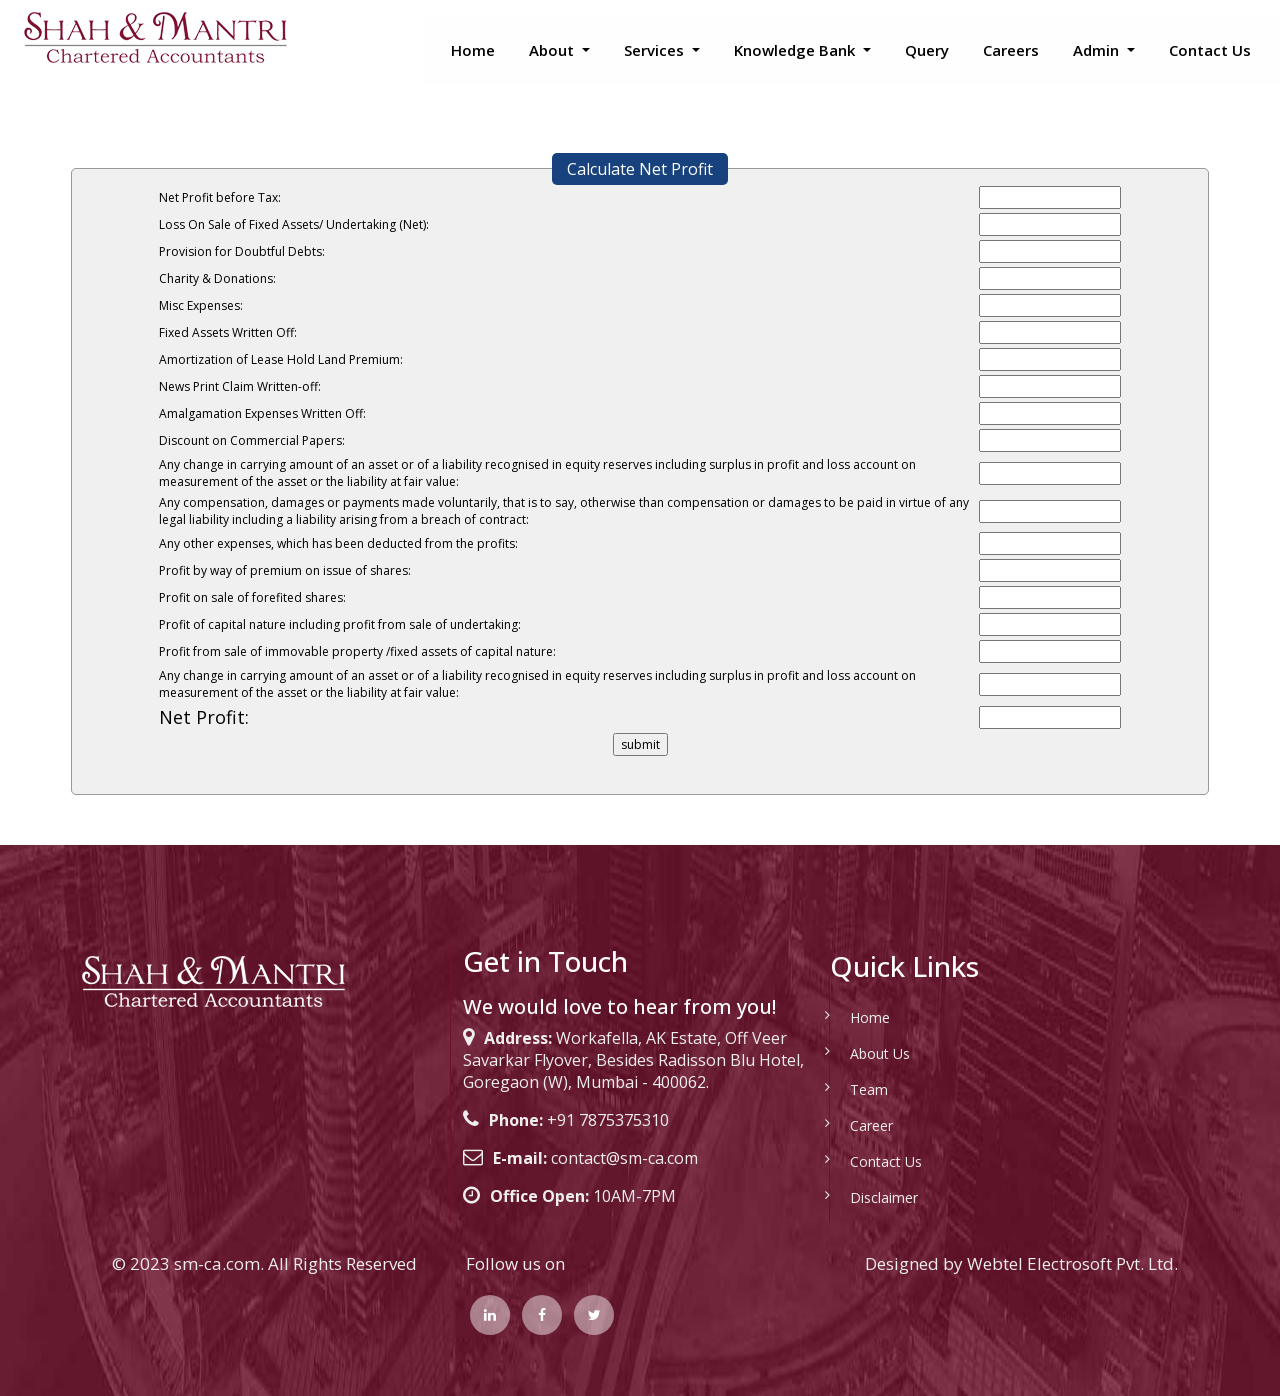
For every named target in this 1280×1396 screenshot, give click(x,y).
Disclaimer (866, 1197)
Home (473, 50)
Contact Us (1210, 50)
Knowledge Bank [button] (796, 50)
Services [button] (656, 50)
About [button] (553, 50)
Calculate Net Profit (640, 169)
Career (853, 1125)
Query (927, 50)
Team (851, 1089)
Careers (1011, 50)
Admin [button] (1098, 50)
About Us (862, 1053)
